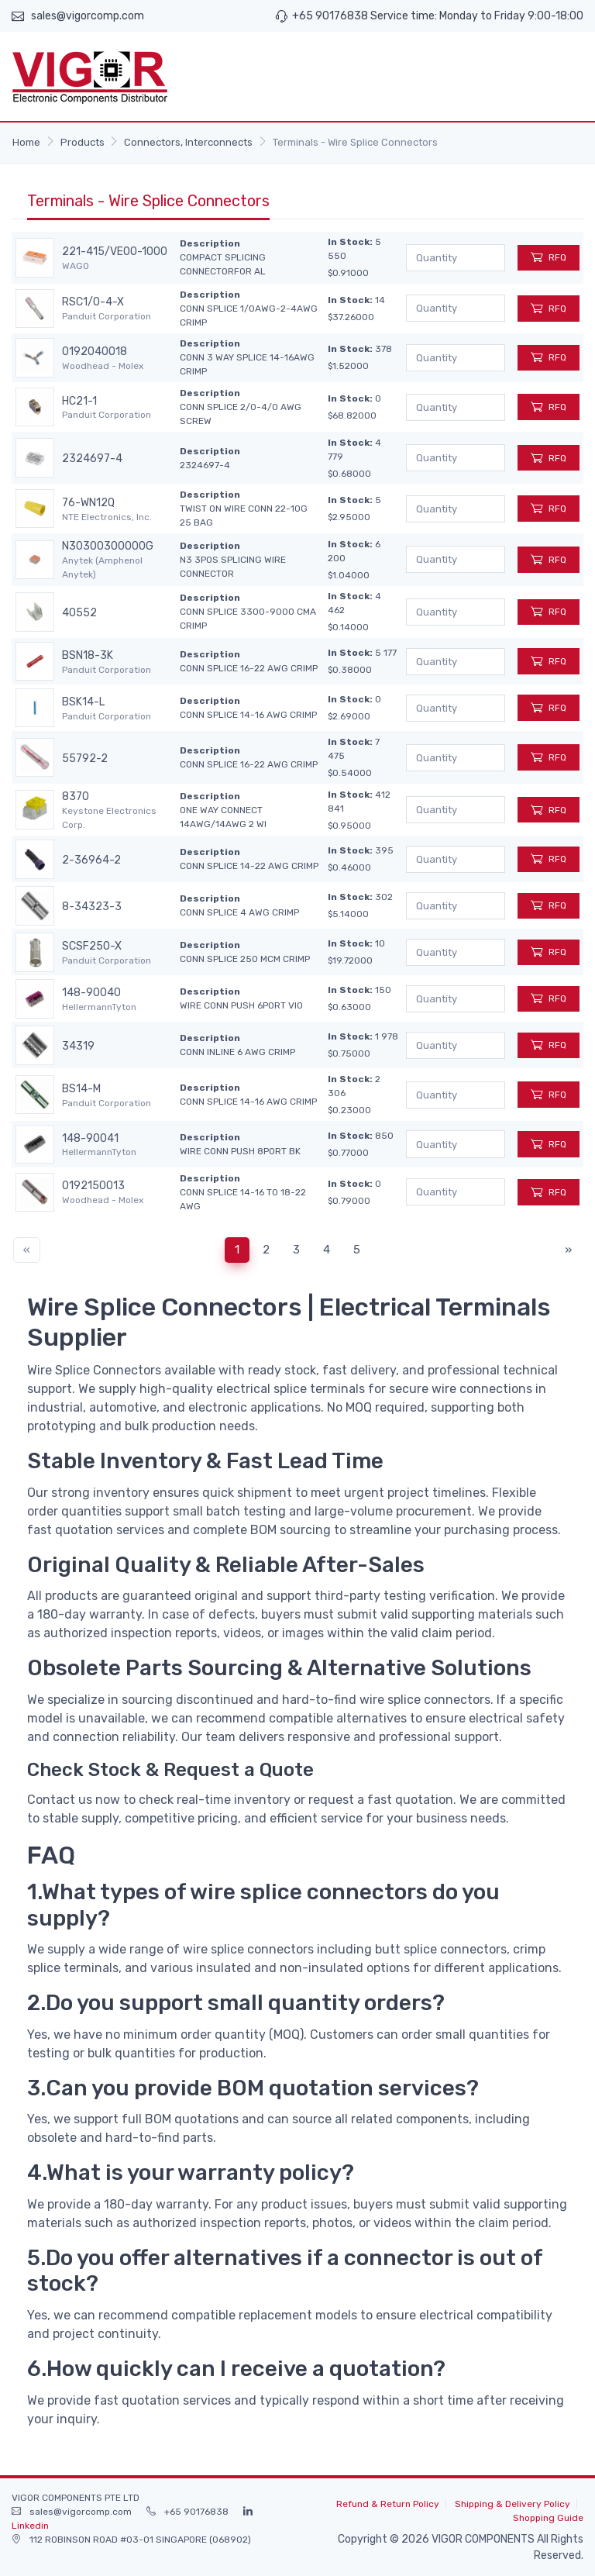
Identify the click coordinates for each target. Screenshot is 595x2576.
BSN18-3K (87, 656)
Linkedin (30, 2525)
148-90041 (90, 1139)
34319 (78, 1046)
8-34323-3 (92, 907)
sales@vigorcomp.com (87, 15)
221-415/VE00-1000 (114, 252)
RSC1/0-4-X (93, 302)
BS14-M (81, 1089)
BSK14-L (83, 702)
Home (26, 142)
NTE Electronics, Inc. (107, 517)
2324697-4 (92, 459)
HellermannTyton (99, 1007)
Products (82, 142)
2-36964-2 (91, 860)
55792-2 (85, 759)
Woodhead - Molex (102, 365)
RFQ (548, 257)
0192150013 (93, 1186)
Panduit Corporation (106, 316)
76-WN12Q (88, 503)
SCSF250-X (92, 946)
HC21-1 (79, 401)
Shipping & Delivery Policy (512, 2503)
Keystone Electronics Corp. (109, 817)
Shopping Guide (548, 2517)
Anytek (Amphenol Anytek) (102, 567)
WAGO (75, 265)
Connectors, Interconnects (188, 142)
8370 (75, 797)
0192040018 (94, 352)
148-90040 (91, 993)
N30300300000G (107, 546)
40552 (79, 613)
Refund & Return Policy (387, 2503)
